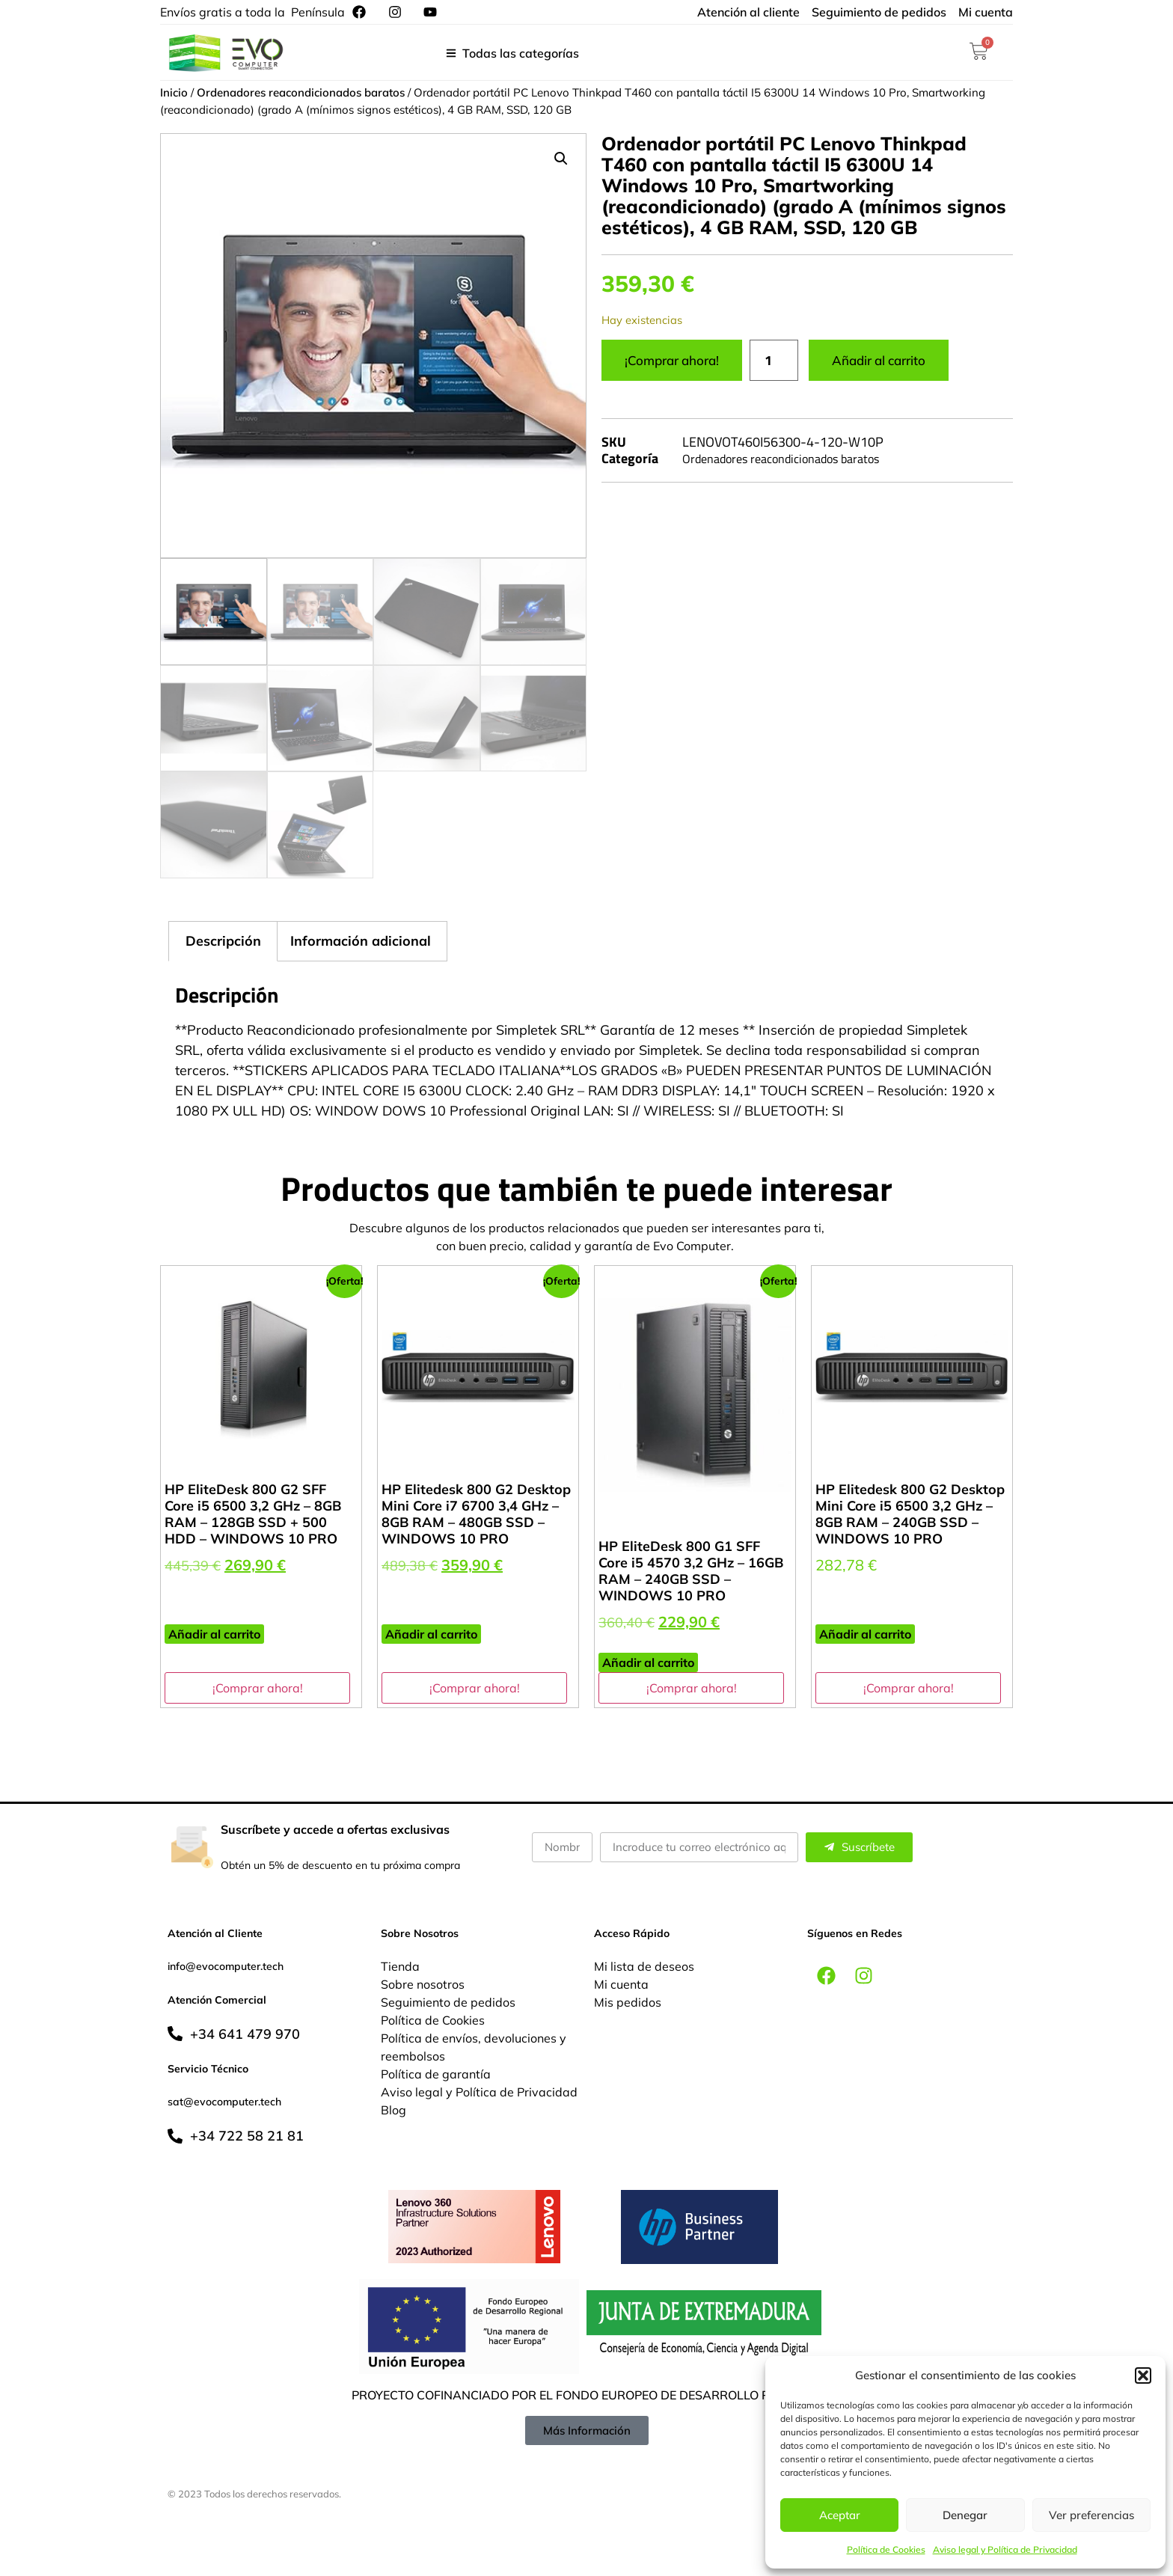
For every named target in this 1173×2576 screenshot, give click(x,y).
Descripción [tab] (223, 940)
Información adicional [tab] (360, 940)
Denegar (965, 2515)
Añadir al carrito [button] (214, 1634)
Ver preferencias (1091, 2515)
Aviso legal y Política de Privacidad (1005, 2549)
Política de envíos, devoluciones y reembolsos (473, 2047)
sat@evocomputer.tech (224, 2101)
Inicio (174, 92)
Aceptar (839, 2515)
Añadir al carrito (878, 360)
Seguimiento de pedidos (448, 2002)
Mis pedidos (627, 2002)
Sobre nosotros (423, 1984)
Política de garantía (436, 2073)
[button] (1143, 2375)
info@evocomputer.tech (226, 1966)
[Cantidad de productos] (774, 361)
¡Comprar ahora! (672, 360)
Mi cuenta (621, 1984)
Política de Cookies (886, 2549)
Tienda (400, 1966)
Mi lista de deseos (644, 1966)
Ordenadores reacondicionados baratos (301, 92)
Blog (393, 2109)
